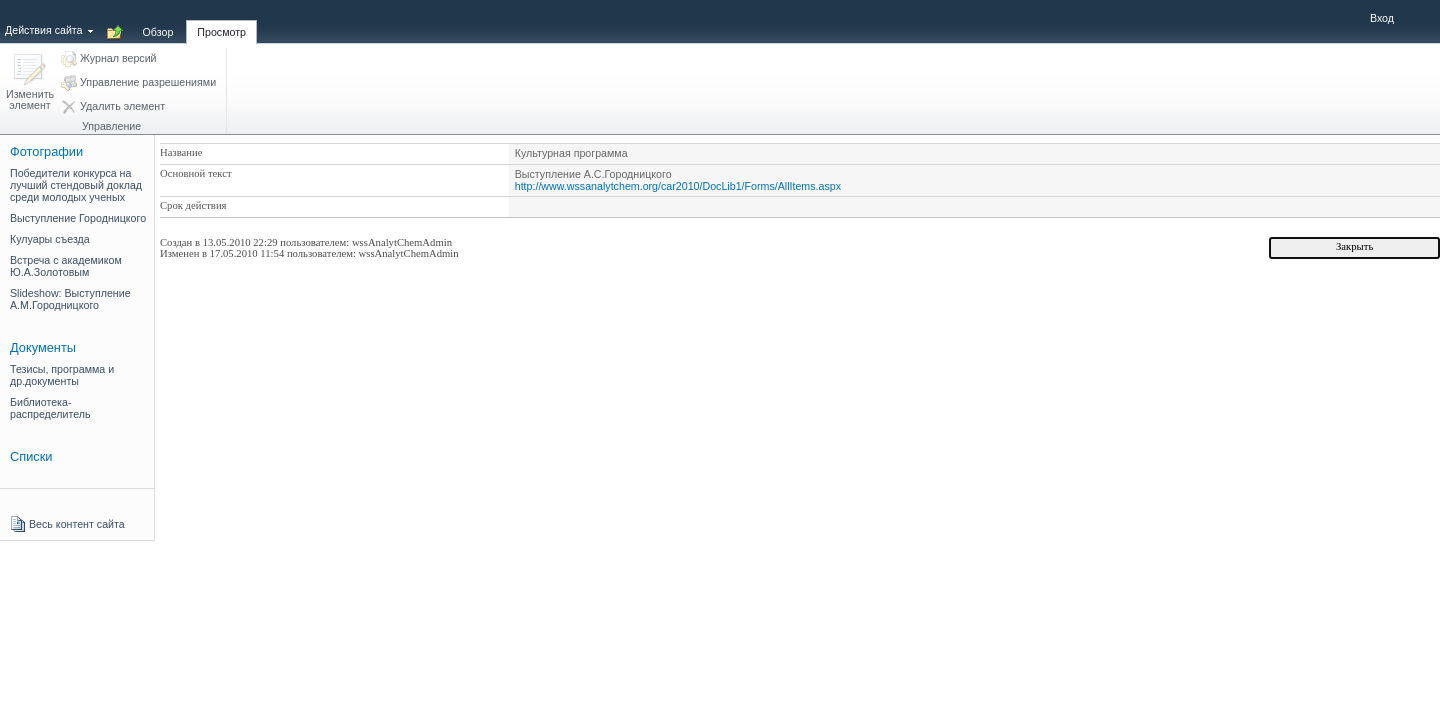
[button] (30, 83)
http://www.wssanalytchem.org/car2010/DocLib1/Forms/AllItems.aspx (678, 186)
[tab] (158, 21)
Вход (1382, 18)
